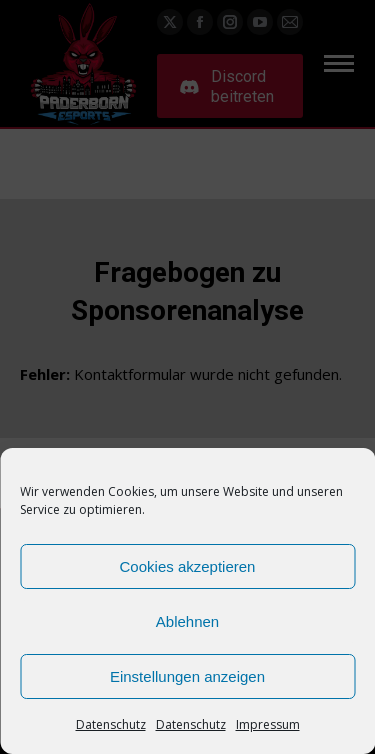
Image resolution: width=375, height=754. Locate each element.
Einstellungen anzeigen (187, 676)
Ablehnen (187, 621)
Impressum (268, 724)
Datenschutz (111, 724)
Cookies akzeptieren (188, 566)
